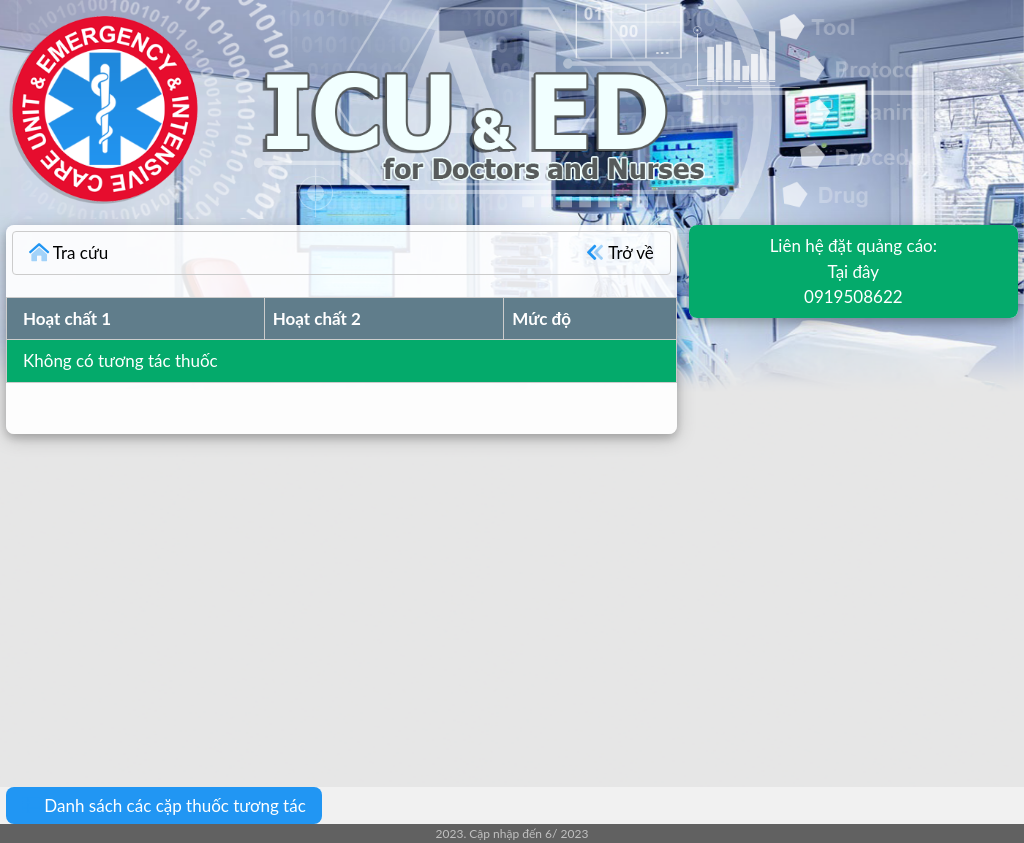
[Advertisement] (512, 596)
